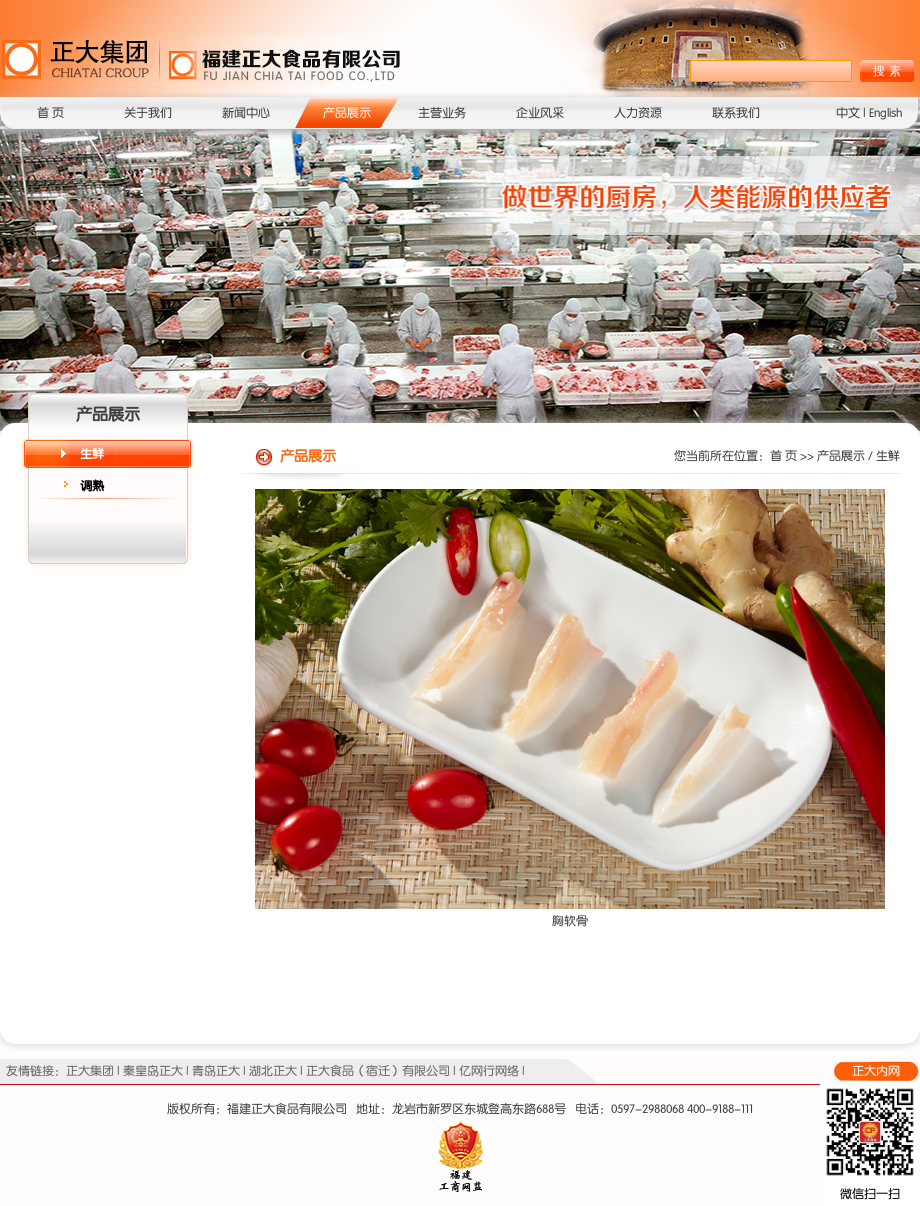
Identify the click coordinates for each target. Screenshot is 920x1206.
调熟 (92, 486)
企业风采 (540, 113)
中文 (848, 113)
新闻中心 (246, 113)
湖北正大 (273, 1071)
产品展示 (347, 113)
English (885, 113)
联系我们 (736, 113)
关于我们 (148, 113)
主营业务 (442, 113)
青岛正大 (216, 1071)
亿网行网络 (489, 1071)
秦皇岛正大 (153, 1071)
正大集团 (90, 1071)
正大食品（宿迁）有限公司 (378, 1071)
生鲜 (92, 454)
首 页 (50, 113)
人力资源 (638, 113)
